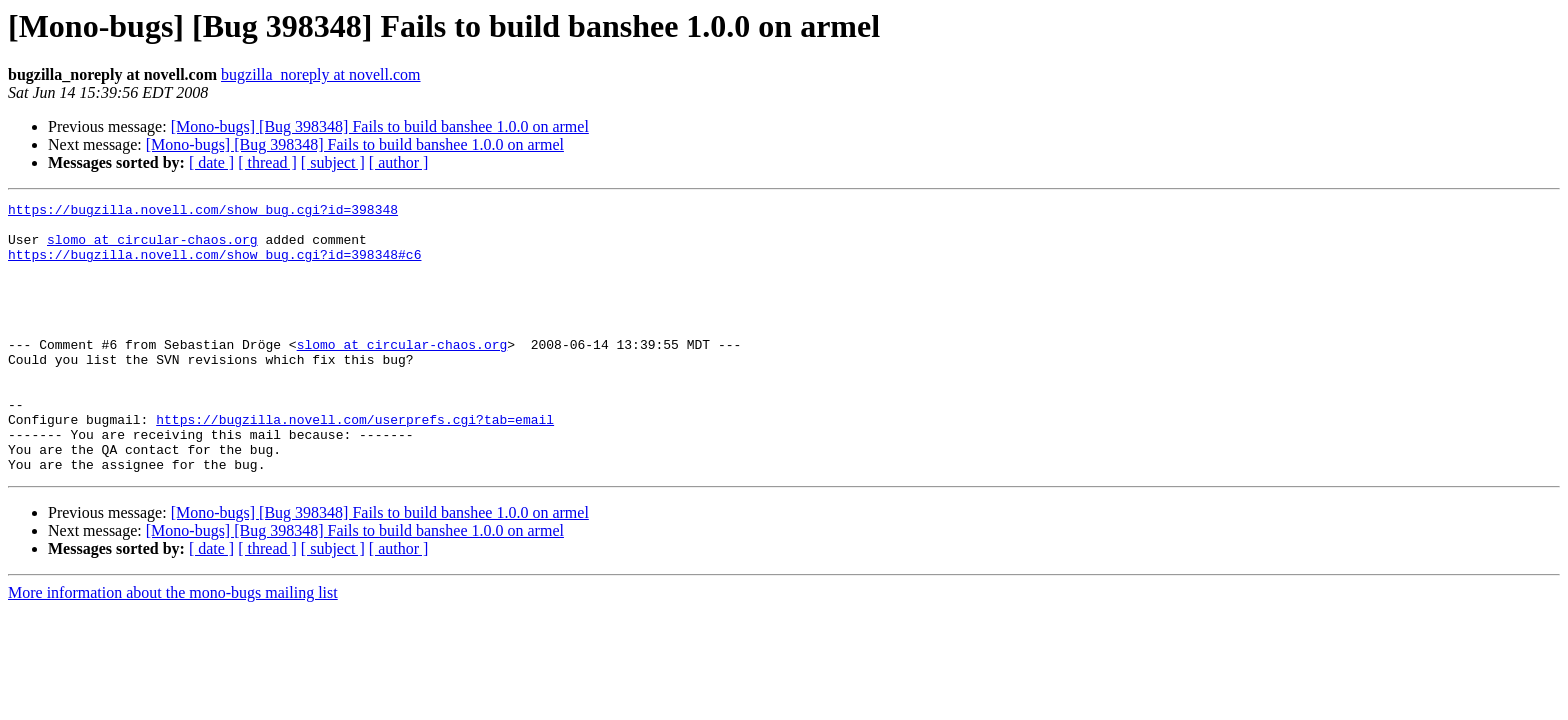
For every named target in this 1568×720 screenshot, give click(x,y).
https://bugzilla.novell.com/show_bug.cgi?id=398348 (203, 212)
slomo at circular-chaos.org (152, 248)
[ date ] (211, 162)
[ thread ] (267, 162)
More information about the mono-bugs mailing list (173, 646)
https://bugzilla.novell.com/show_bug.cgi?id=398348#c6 (214, 266)
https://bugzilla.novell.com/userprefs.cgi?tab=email (355, 464)
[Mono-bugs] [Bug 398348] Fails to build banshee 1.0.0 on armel (380, 126)
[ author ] (399, 162)
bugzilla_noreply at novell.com (321, 74)
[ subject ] (333, 162)
